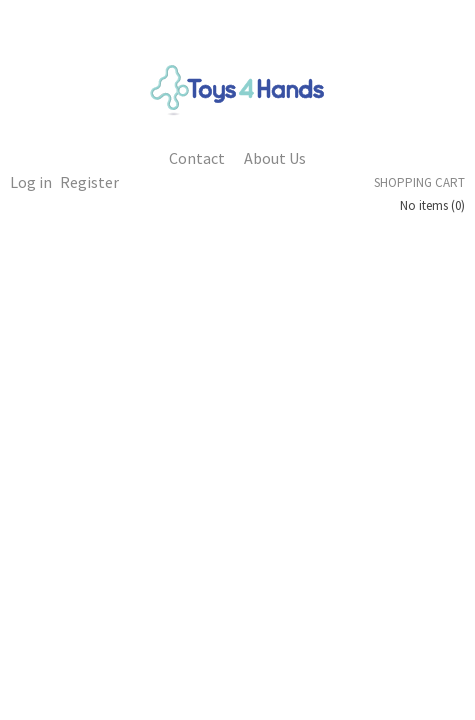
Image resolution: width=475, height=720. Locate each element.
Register (89, 182)
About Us (275, 158)
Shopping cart (419, 182)
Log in (31, 182)
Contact (197, 158)
